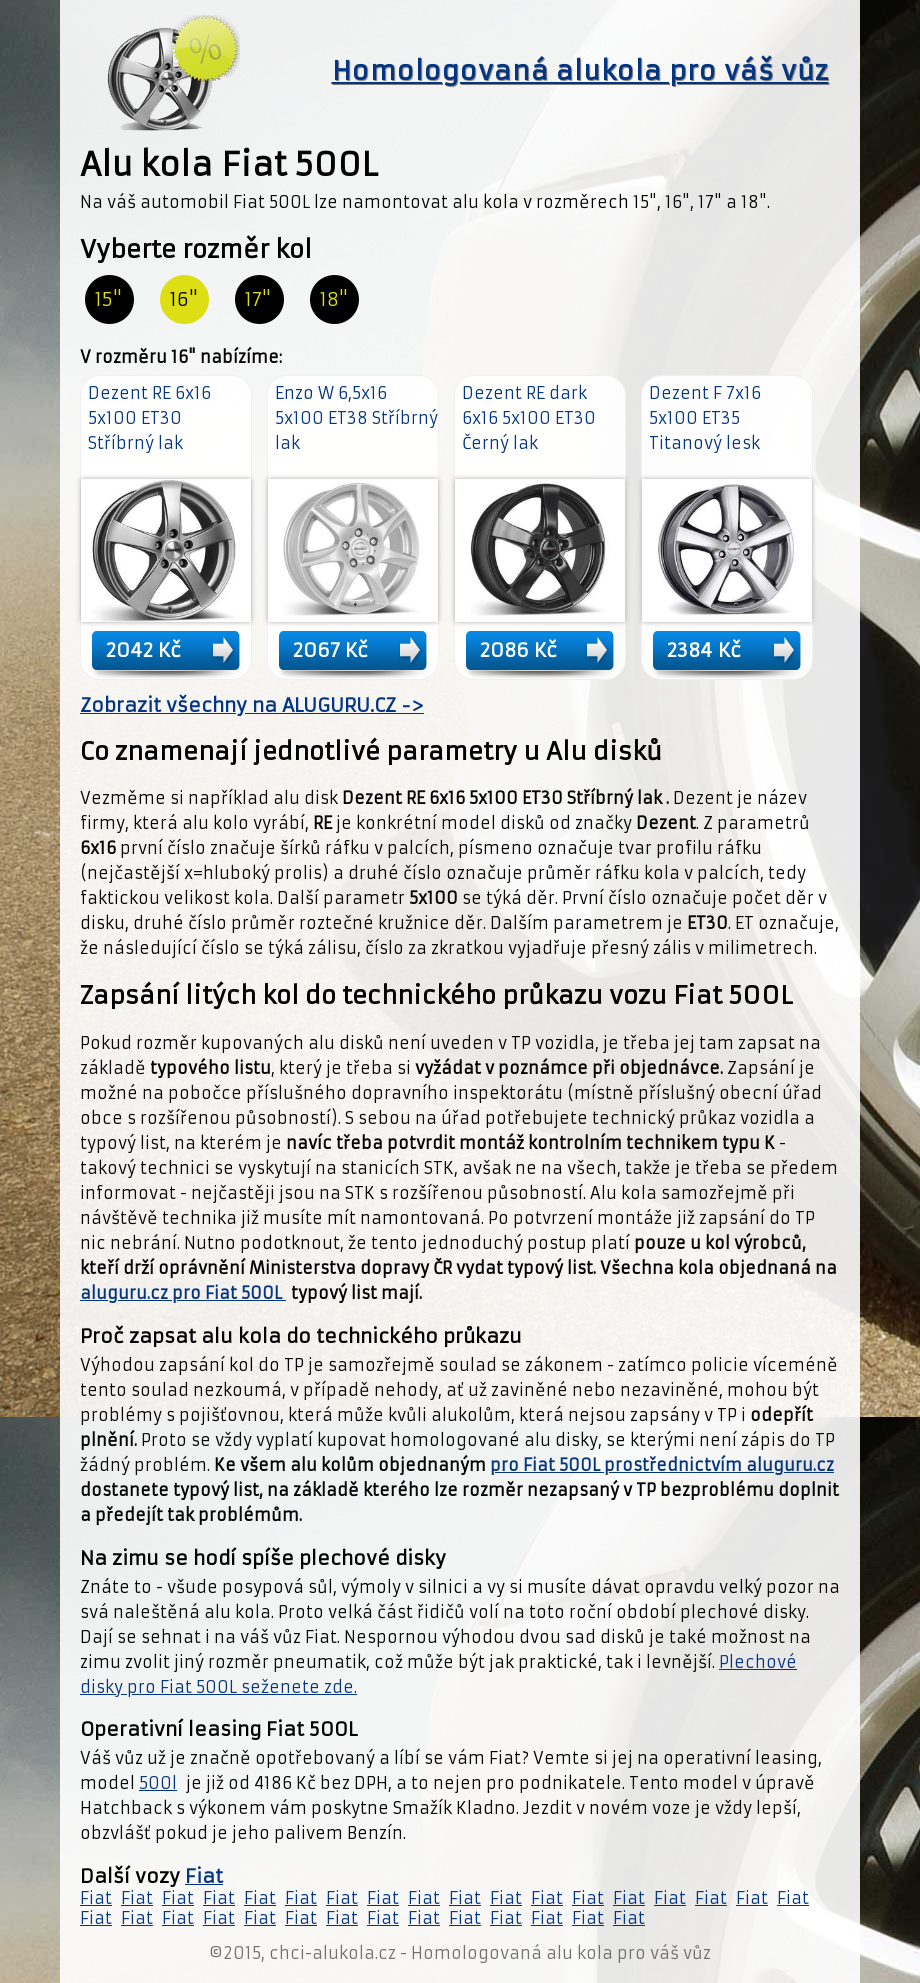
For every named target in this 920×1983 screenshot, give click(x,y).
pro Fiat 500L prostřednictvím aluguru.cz (662, 1465)
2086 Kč (518, 650)
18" (334, 299)
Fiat (204, 1876)
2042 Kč (143, 650)
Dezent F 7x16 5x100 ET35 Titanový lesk (705, 418)
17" (258, 299)
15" (108, 299)
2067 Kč (330, 650)
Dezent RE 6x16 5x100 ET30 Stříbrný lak (149, 418)
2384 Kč (704, 650)
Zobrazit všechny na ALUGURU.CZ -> (252, 705)
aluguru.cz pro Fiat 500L (183, 1293)
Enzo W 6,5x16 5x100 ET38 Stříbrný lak (356, 418)
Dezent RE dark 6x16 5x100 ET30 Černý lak (529, 418)
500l (158, 1783)
